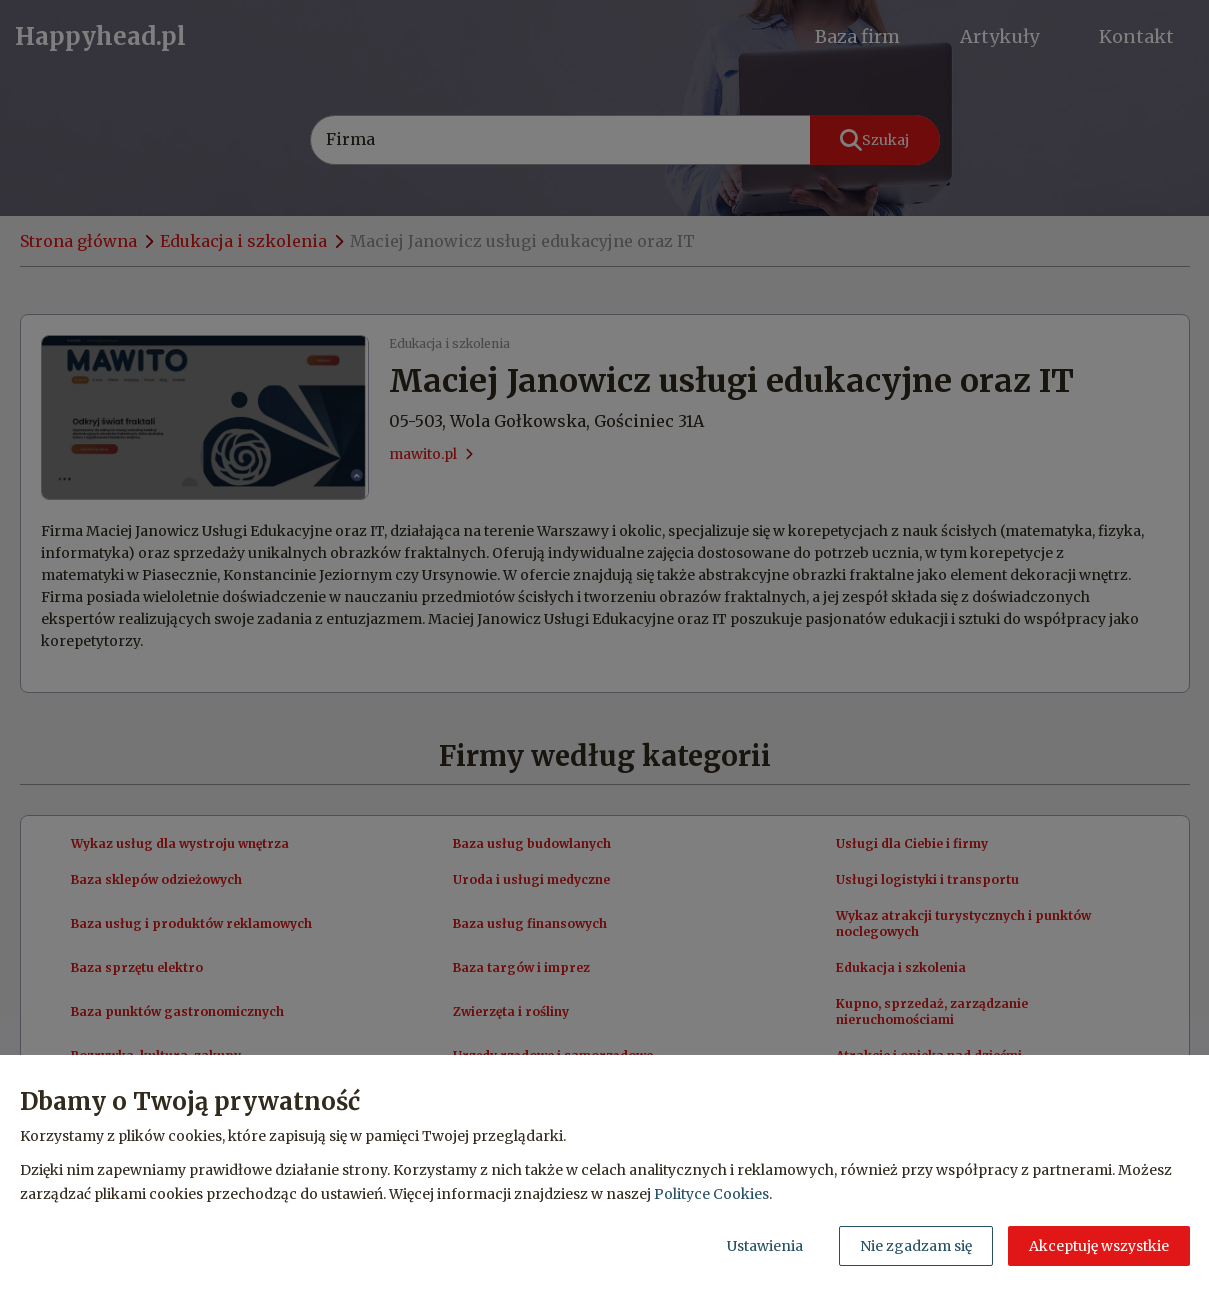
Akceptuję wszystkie (1099, 1246)
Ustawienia (765, 1246)
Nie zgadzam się (916, 1246)
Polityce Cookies (711, 1194)
